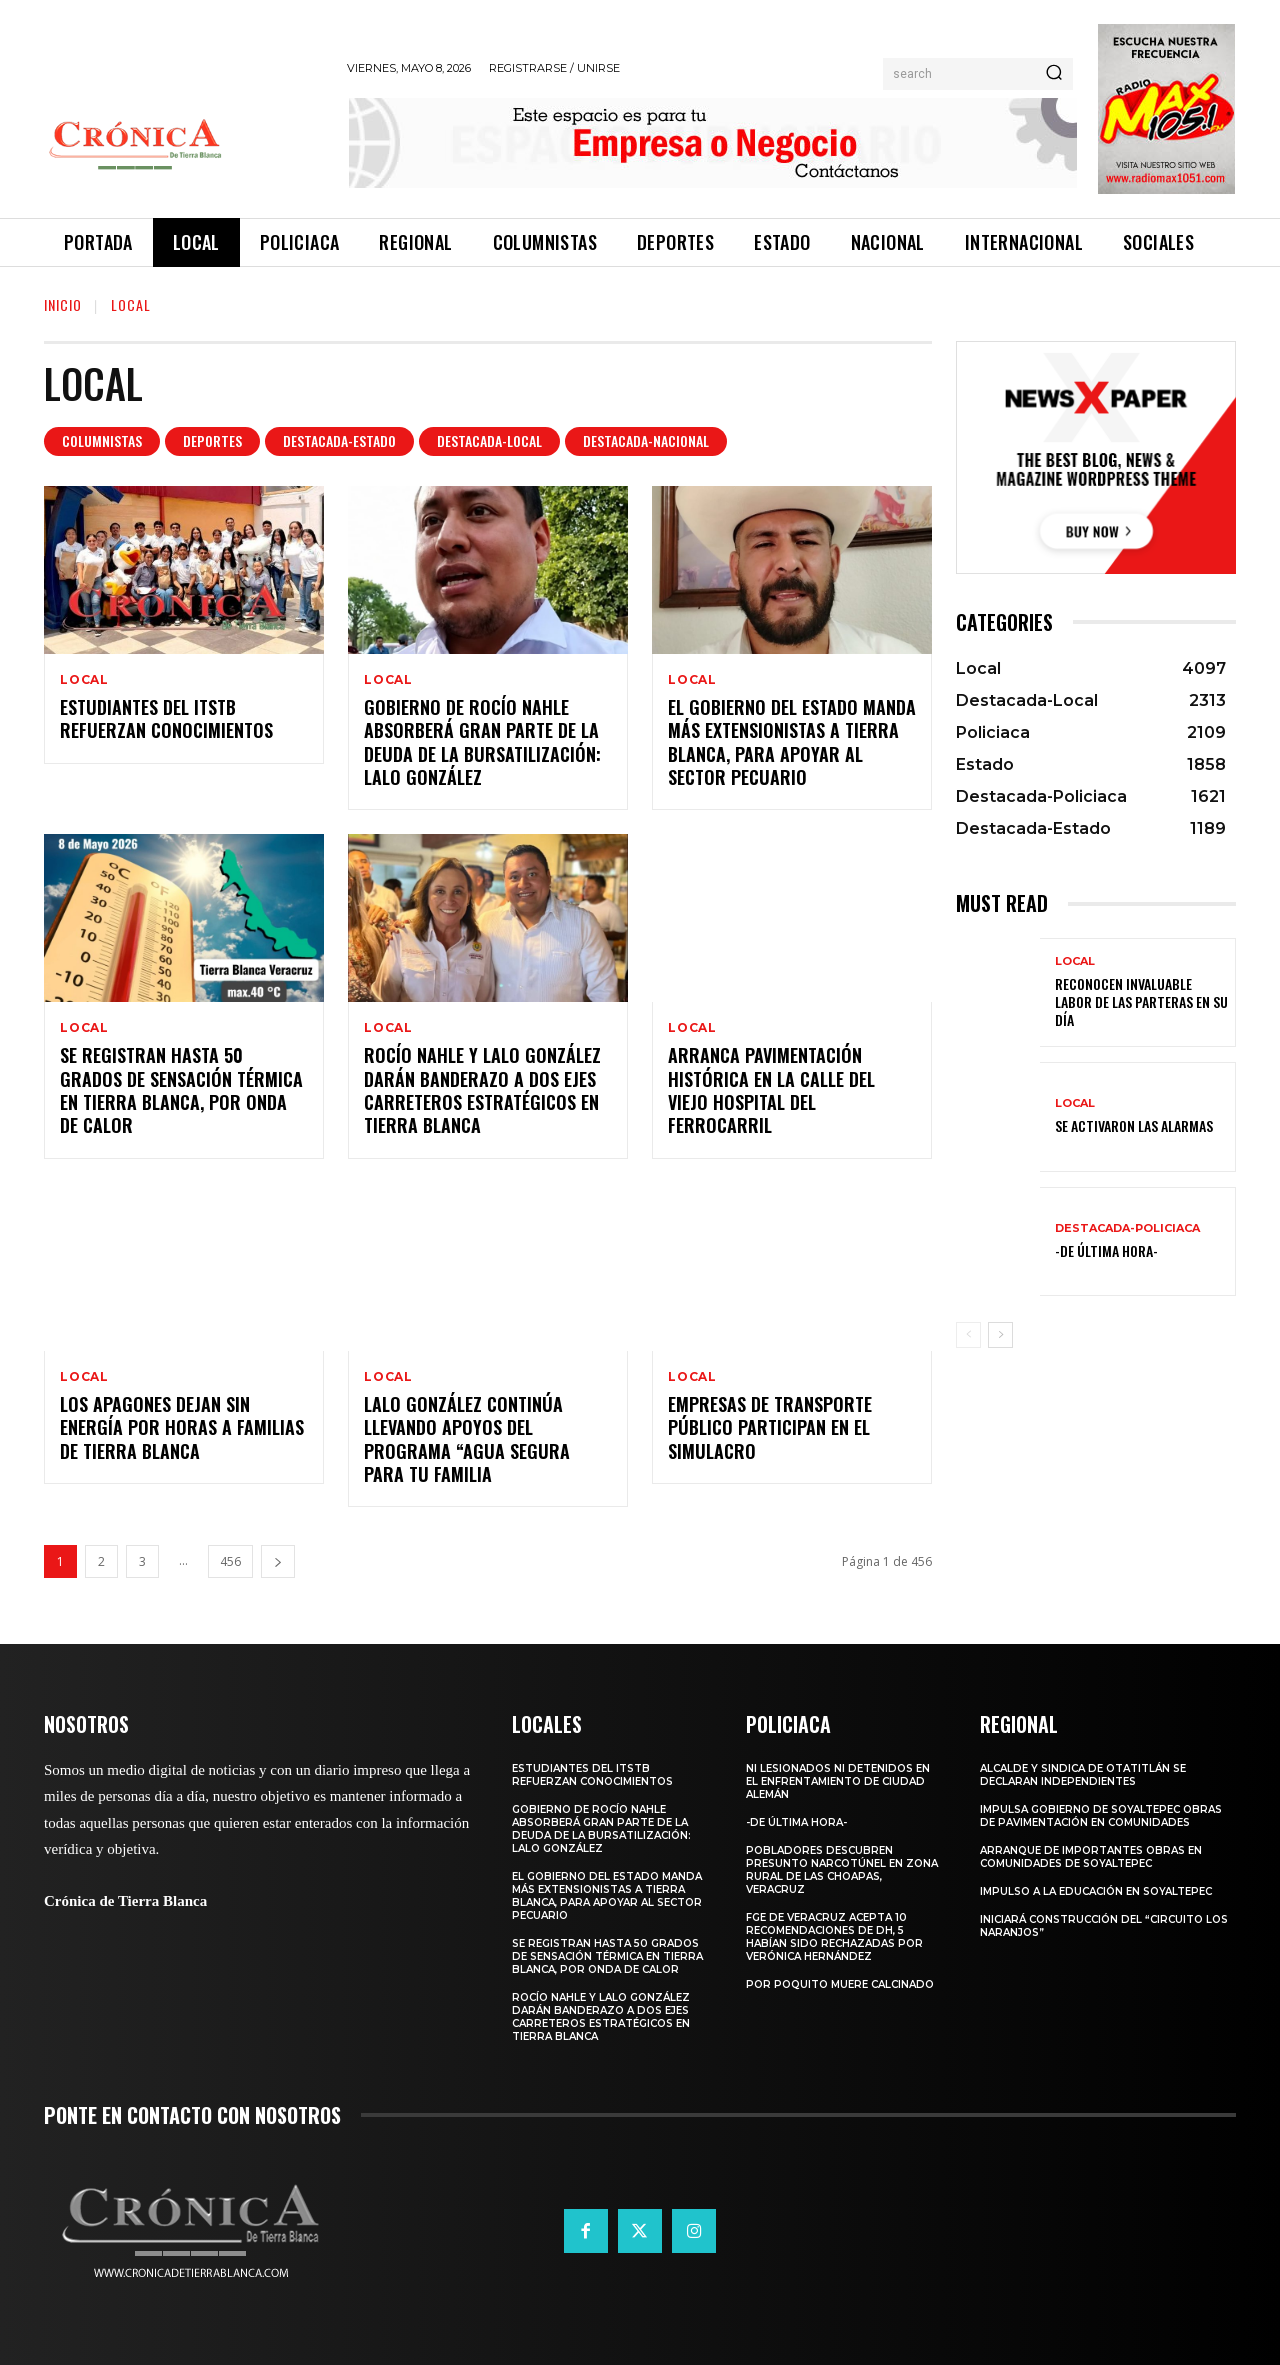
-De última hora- (1106, 1250)
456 (230, 1561)
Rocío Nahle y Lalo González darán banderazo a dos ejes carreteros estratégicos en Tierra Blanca (482, 1090)
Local (84, 680)
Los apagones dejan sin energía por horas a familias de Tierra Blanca (182, 1427)
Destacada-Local (489, 441)
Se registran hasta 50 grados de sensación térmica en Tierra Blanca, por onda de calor (181, 1090)
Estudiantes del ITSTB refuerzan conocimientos (166, 718)
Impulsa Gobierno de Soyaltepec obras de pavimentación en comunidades (1101, 1816)
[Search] (1054, 74)
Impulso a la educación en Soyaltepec (1096, 1891)
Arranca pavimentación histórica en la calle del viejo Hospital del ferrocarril (771, 1090)
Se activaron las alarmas (1134, 1125)
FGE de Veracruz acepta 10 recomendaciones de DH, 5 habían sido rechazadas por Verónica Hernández (834, 1937)
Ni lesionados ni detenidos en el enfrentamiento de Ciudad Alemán (838, 1781)
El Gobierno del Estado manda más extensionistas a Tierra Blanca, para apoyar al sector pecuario (792, 742)
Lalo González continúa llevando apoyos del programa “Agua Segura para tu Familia (467, 1439)
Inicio (63, 304)
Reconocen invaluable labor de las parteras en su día (1141, 1001)
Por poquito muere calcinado (840, 1984)
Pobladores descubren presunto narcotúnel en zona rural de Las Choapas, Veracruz (842, 1870)
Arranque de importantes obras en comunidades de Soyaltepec (1091, 1857)
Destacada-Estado (339, 441)
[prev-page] (968, 1335)
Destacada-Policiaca (1127, 1228)
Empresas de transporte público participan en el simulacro (770, 1427)
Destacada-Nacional (646, 441)
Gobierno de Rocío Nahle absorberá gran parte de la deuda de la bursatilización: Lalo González (482, 742)
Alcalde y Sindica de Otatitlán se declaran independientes (1083, 1775)
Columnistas (102, 441)
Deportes (212, 441)
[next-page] (278, 1561)
